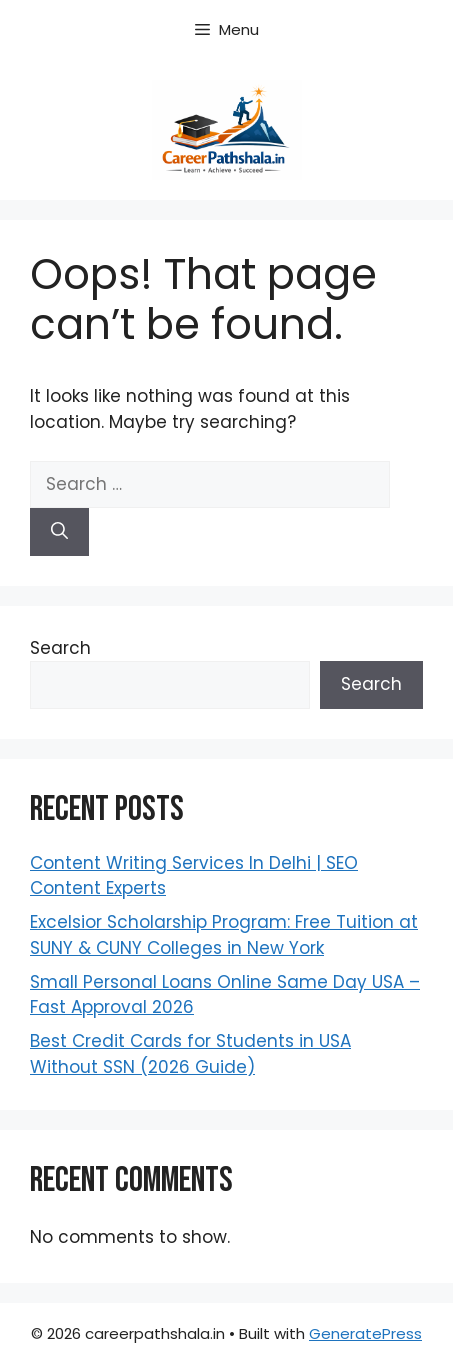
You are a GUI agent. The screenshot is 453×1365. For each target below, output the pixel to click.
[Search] (59, 532)
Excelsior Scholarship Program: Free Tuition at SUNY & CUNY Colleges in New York (224, 935)
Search (60, 648)
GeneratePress (365, 1333)
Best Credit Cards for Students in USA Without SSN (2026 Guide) (190, 1054)
